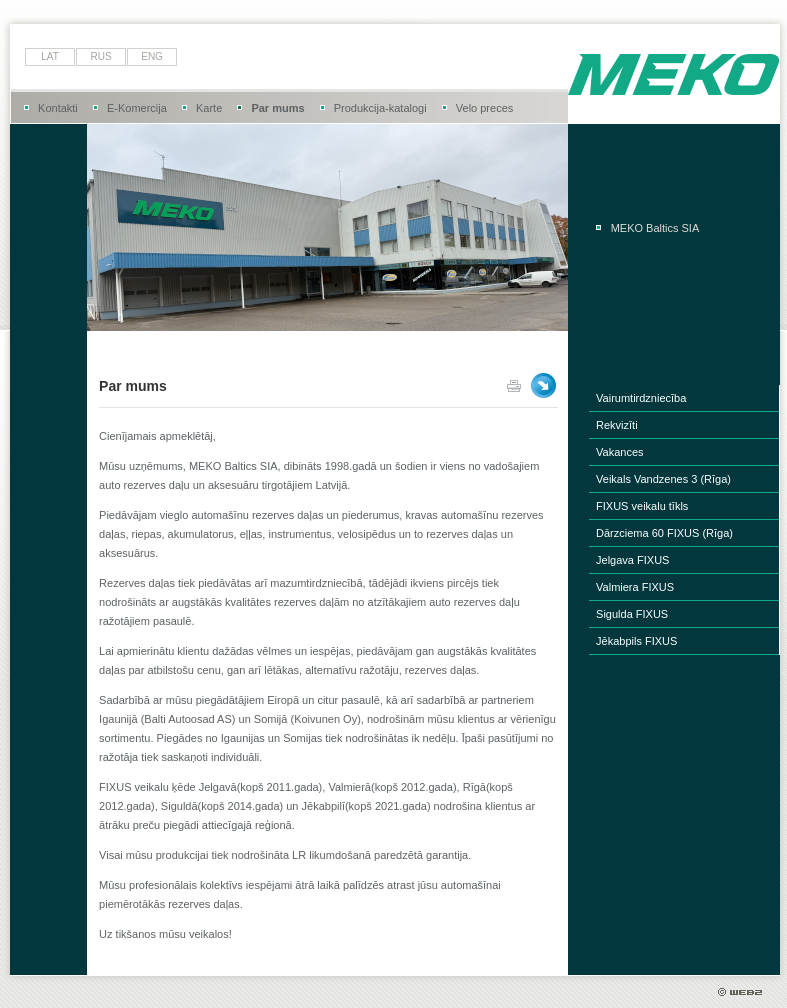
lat (50, 56)
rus (101, 56)
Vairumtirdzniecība (641, 398)
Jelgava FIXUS (632, 560)
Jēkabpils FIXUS (636, 641)
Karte (209, 108)
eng (152, 56)
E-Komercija (137, 108)
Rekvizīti (617, 425)
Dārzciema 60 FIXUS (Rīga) (664, 533)
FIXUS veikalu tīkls (642, 506)
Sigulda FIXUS (632, 614)
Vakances (620, 452)
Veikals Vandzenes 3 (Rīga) (663, 479)
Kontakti (58, 108)
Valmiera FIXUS (635, 587)
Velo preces (484, 108)
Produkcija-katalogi (380, 108)
